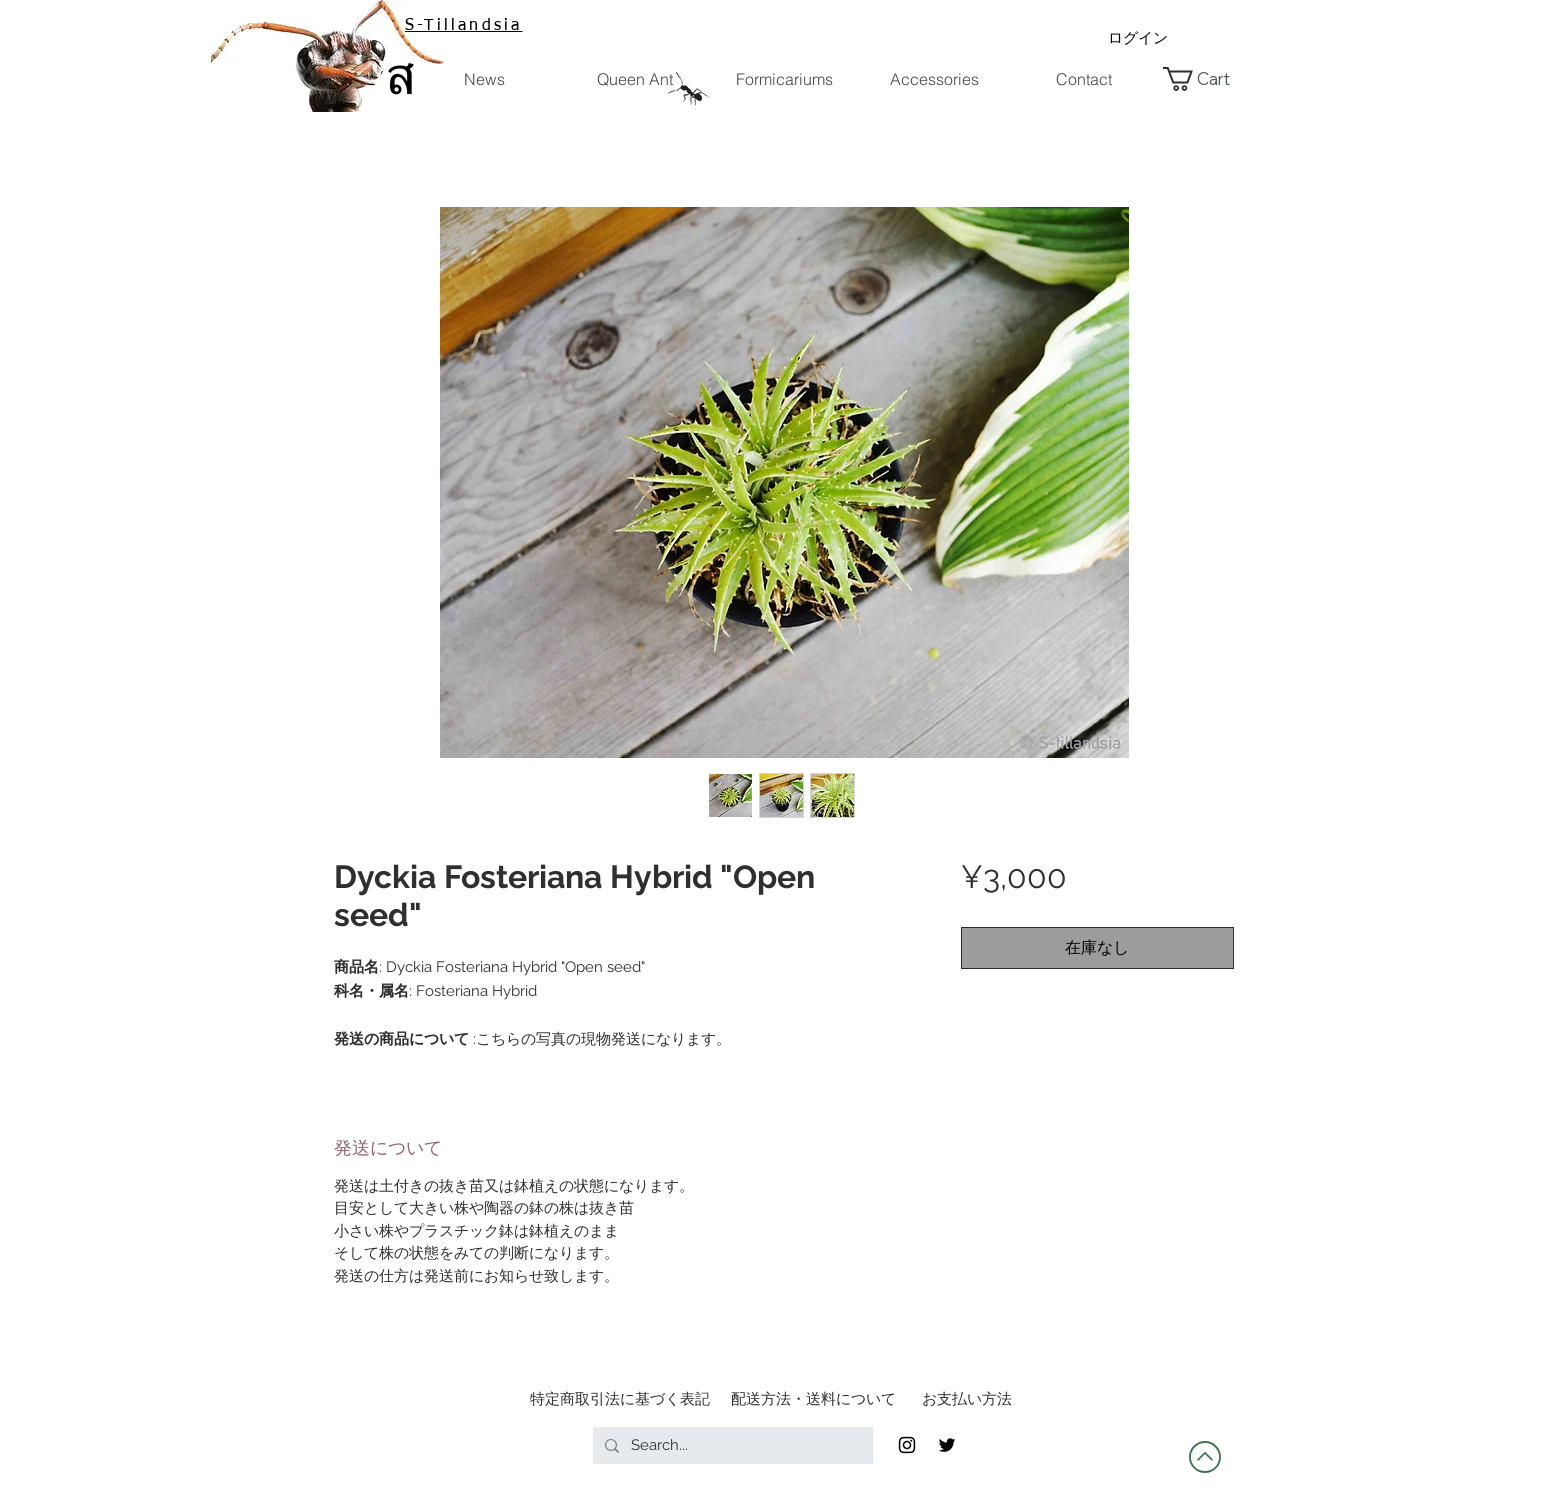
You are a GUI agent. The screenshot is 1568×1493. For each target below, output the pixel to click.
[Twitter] (947, 1445)
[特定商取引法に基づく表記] (620, 1399)
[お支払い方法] (967, 1399)
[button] (1209, 79)
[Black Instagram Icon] (907, 1445)
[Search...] (731, 1445)
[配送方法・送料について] (813, 1399)
